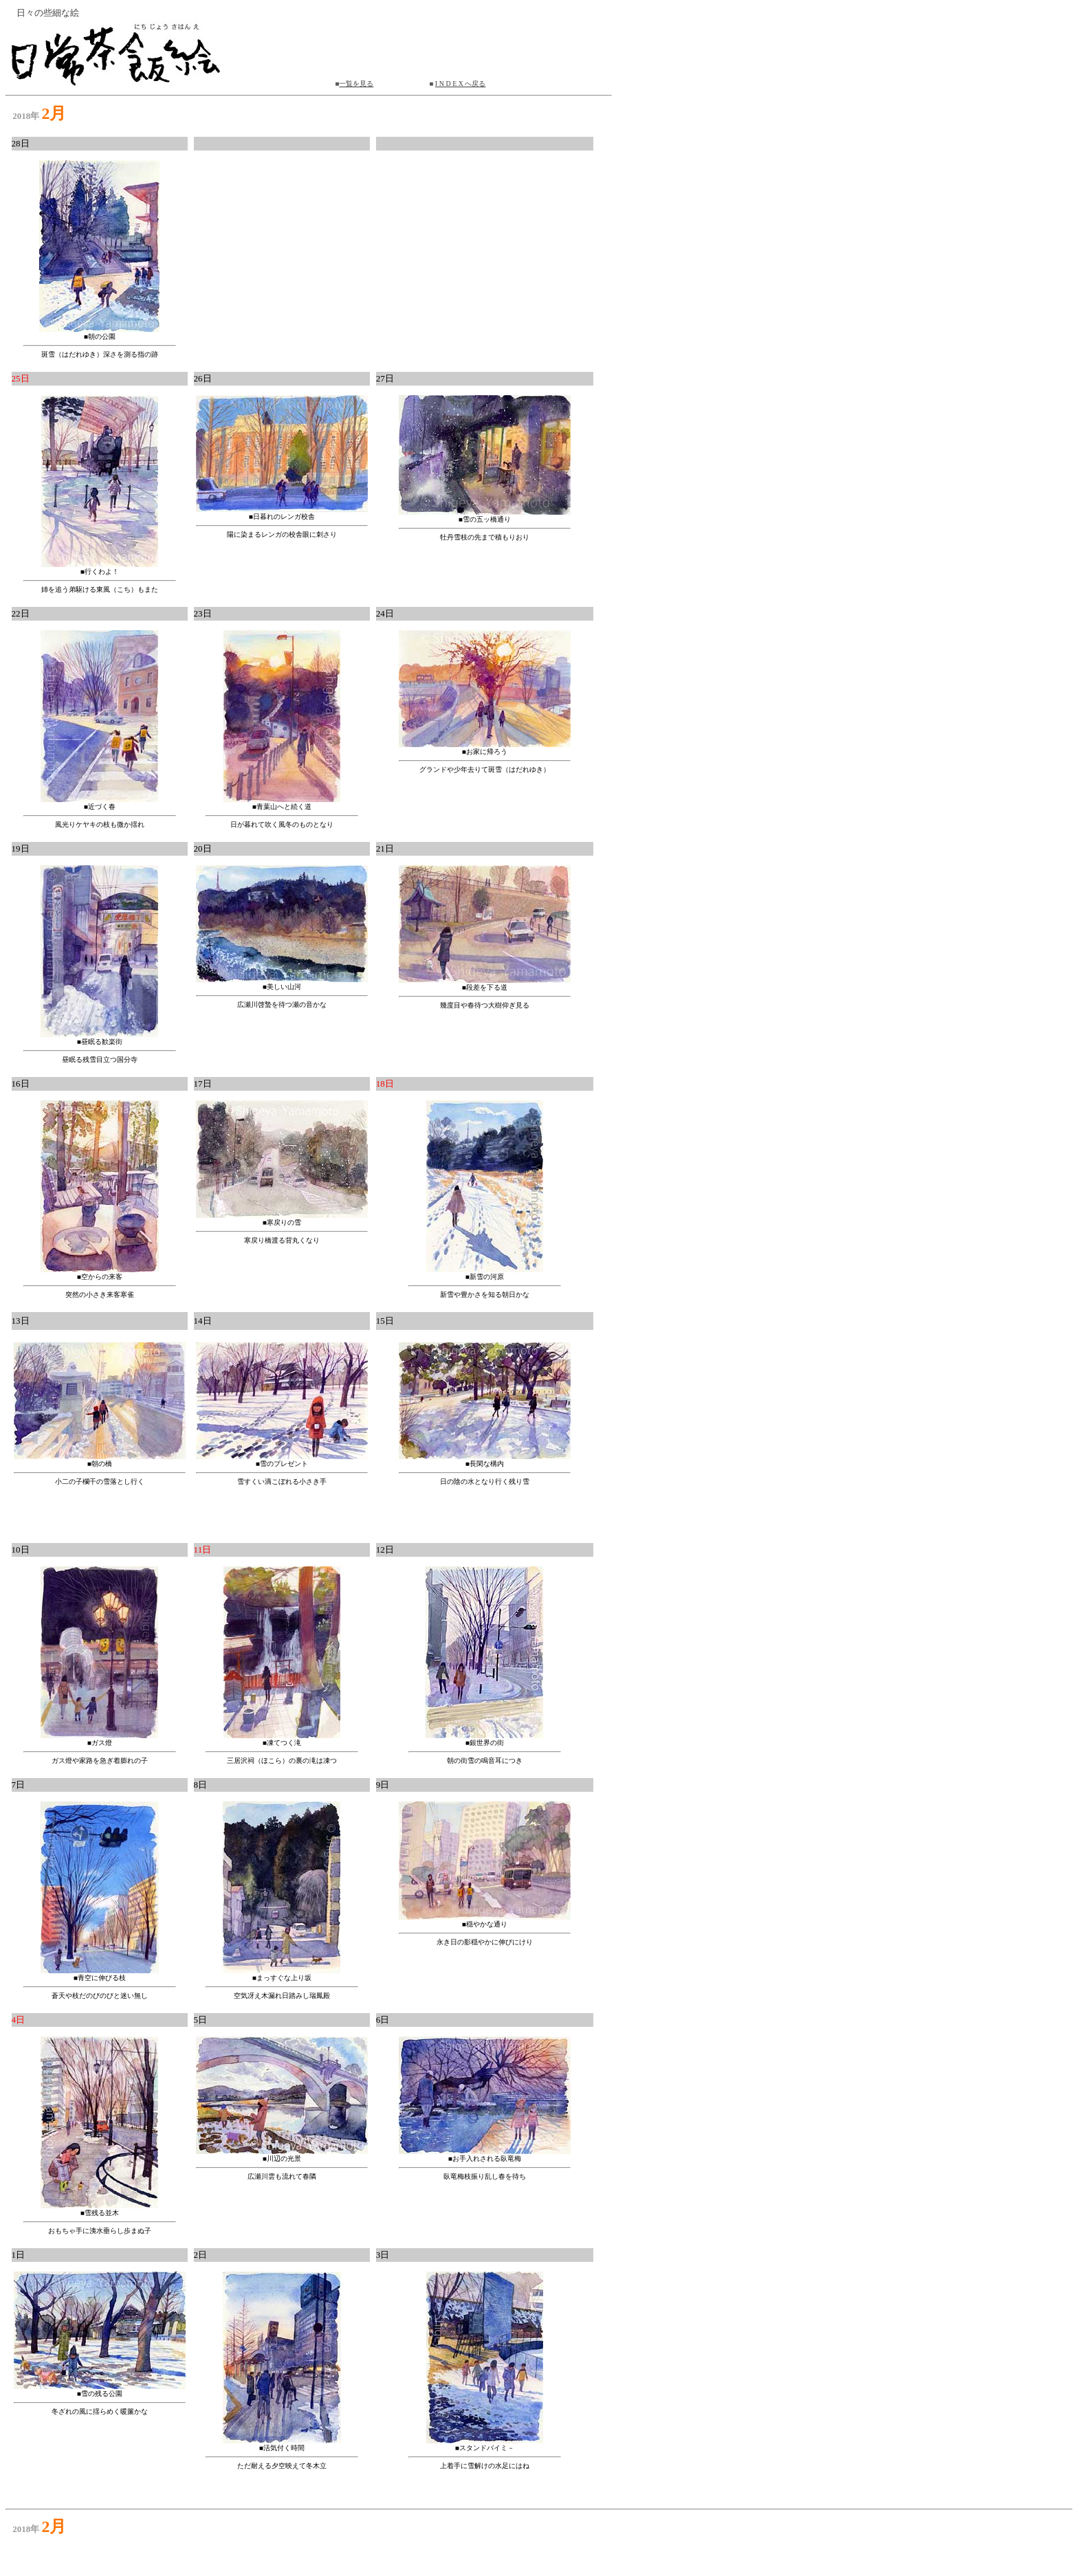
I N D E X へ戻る (460, 83)
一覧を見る (356, 83)
